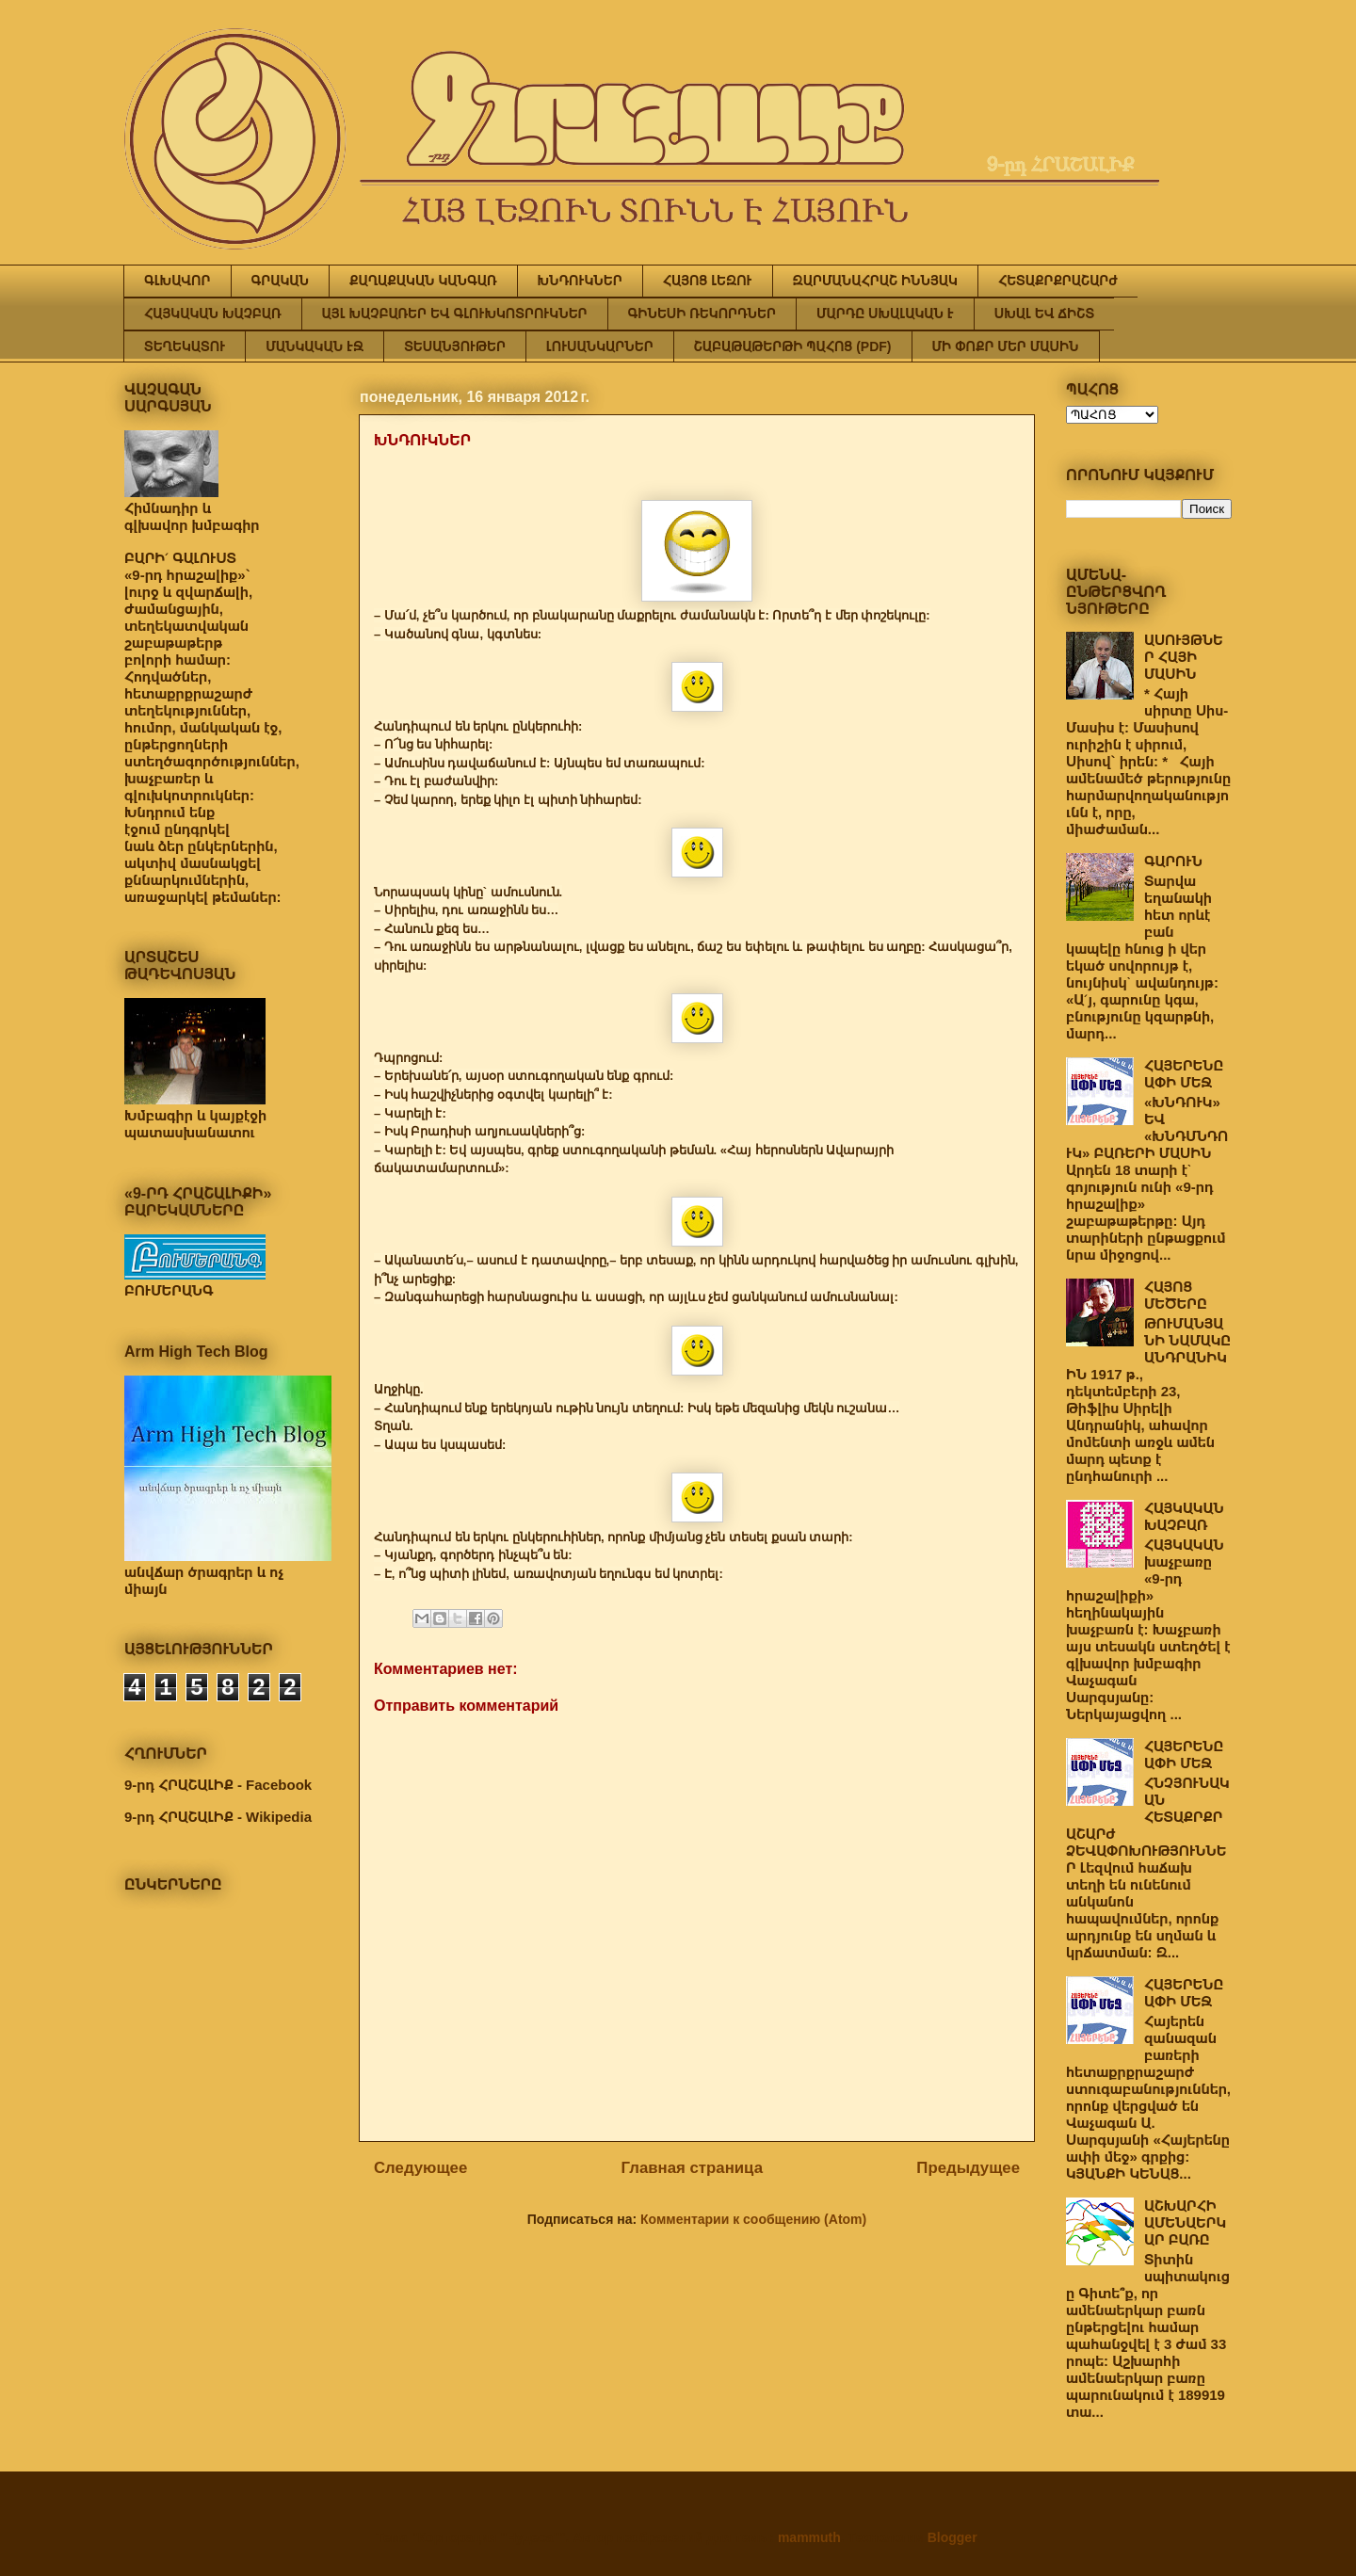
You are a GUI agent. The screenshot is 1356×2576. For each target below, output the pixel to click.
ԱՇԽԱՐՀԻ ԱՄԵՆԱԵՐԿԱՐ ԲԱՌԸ (1185, 2222)
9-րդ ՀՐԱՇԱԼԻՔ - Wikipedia (218, 1817)
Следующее (420, 2168)
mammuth (809, 2537)
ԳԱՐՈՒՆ (1173, 861)
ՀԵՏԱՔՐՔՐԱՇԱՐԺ (1058, 280)
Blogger (952, 2537)
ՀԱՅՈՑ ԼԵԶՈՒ (707, 280)
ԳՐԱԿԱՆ (280, 280)
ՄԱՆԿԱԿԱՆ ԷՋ (314, 346)
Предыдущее (968, 2168)
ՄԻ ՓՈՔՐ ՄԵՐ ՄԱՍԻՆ (1005, 346)
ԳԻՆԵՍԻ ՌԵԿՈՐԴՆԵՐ (702, 313)
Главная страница (692, 2168)
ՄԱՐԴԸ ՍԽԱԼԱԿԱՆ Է (885, 313)
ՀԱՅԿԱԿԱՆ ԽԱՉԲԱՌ (213, 313)
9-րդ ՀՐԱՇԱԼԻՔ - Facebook (218, 1785)
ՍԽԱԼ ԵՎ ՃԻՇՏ (1044, 313)
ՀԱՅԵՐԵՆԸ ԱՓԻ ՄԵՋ (1183, 1073)
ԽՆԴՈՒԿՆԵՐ (580, 280)
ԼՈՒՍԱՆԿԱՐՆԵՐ (600, 346)
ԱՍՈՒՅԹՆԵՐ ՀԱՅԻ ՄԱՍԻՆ (1183, 657)
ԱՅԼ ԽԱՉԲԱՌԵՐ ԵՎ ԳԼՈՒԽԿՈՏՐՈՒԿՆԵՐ (455, 313)
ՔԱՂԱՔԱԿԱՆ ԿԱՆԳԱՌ (422, 280)
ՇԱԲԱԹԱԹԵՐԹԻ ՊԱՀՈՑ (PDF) (793, 346)
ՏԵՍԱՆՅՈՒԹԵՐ (455, 346)
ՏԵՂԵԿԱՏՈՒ (184, 346)
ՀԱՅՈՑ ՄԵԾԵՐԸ (1175, 1295)
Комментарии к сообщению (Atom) (753, 2219)
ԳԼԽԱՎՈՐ (177, 280)
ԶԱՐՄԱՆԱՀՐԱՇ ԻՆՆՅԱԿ (875, 280)
